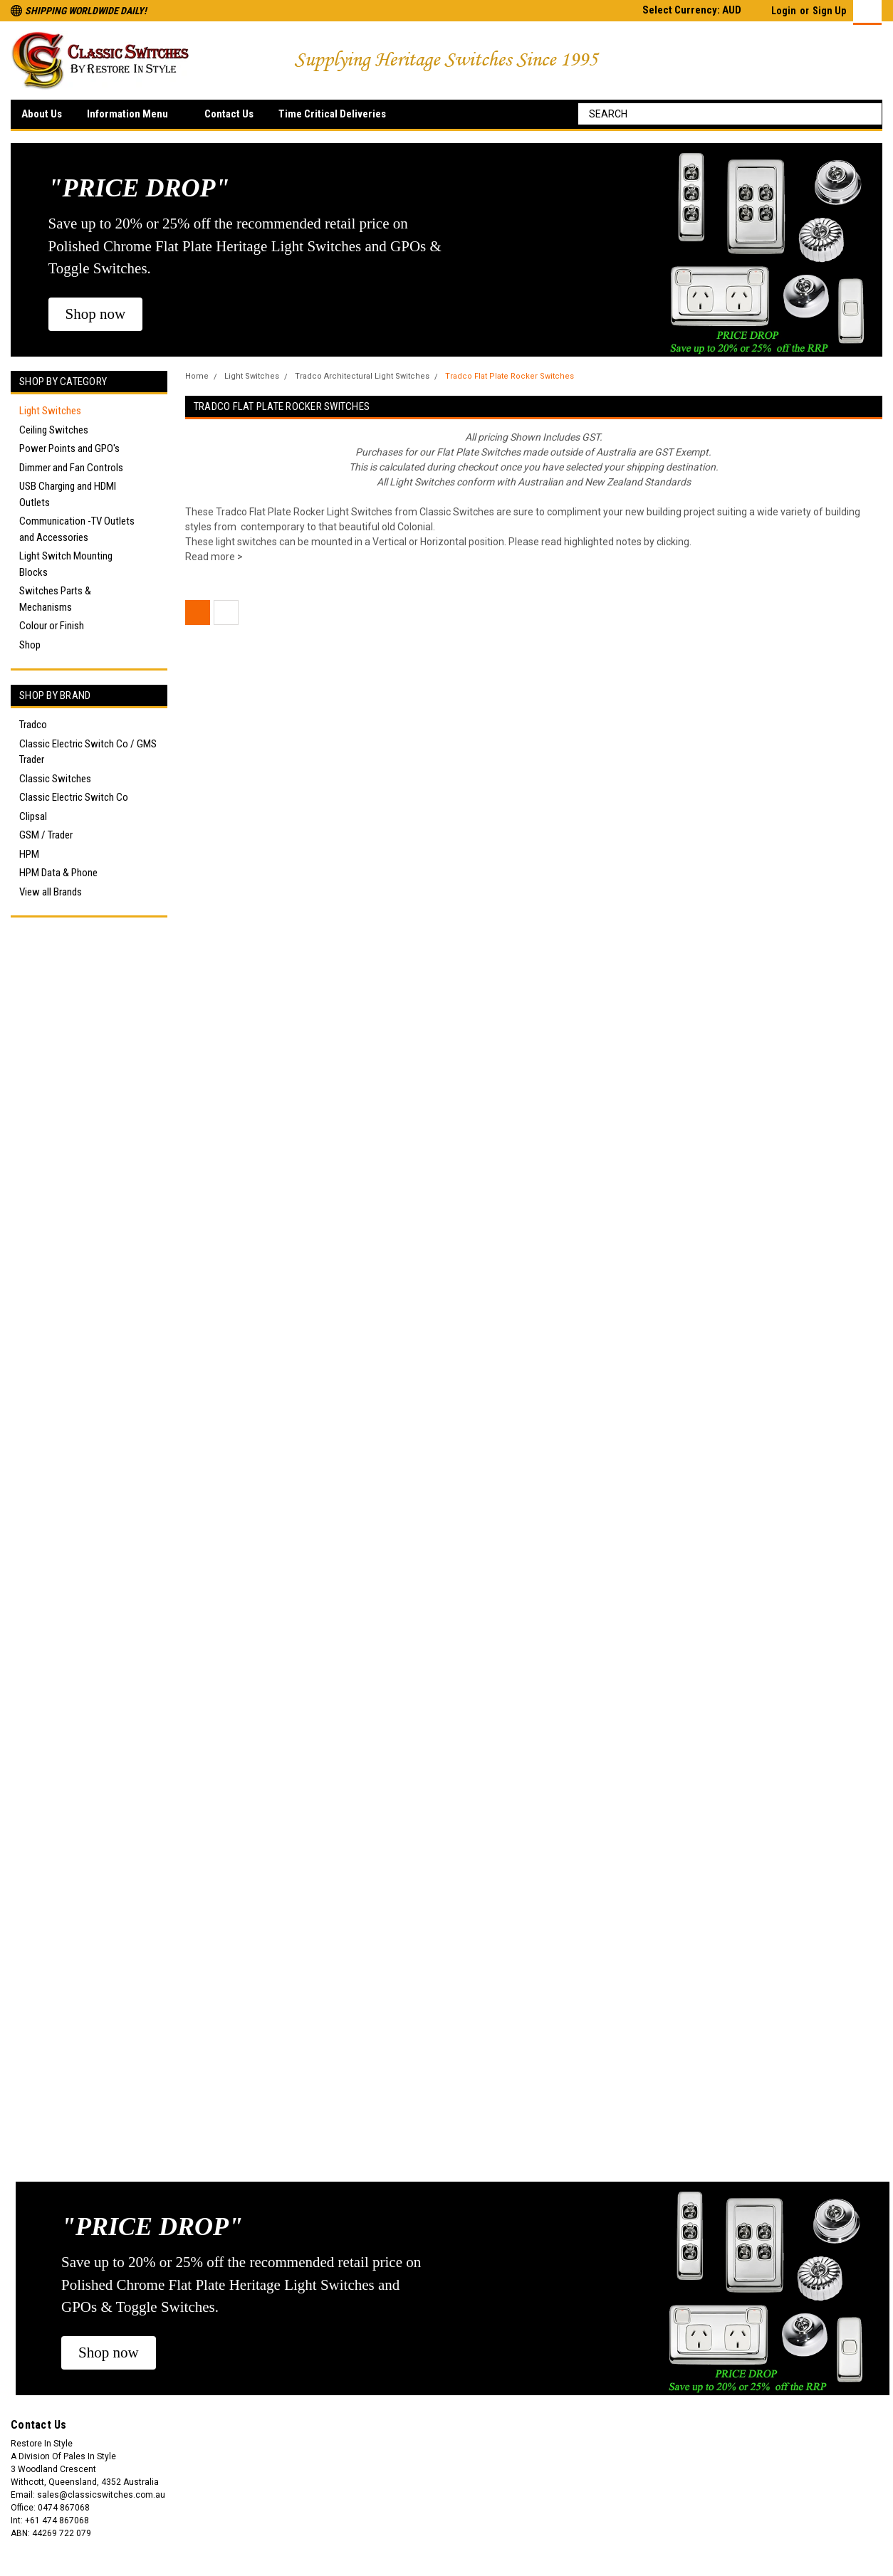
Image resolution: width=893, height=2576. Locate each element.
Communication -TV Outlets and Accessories (77, 529)
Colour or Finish (51, 625)
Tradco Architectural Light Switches (362, 376)
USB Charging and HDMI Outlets (67, 494)
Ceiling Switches (53, 430)
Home (197, 376)
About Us (41, 113)
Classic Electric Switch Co (73, 797)
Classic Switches (55, 778)
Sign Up (829, 10)
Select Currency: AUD (697, 10)
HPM (29, 854)
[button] (95, 315)
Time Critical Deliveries (332, 113)
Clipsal (33, 816)
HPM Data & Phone (58, 872)
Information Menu (133, 114)
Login (783, 10)
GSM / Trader (46, 835)
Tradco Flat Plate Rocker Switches (509, 376)
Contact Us (229, 113)
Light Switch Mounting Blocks (66, 564)
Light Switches (50, 410)
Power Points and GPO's (69, 448)
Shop (30, 644)
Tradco (33, 724)
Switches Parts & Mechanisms (55, 599)
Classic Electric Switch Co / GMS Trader (88, 752)
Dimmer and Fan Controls (71, 467)
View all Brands (50, 891)
